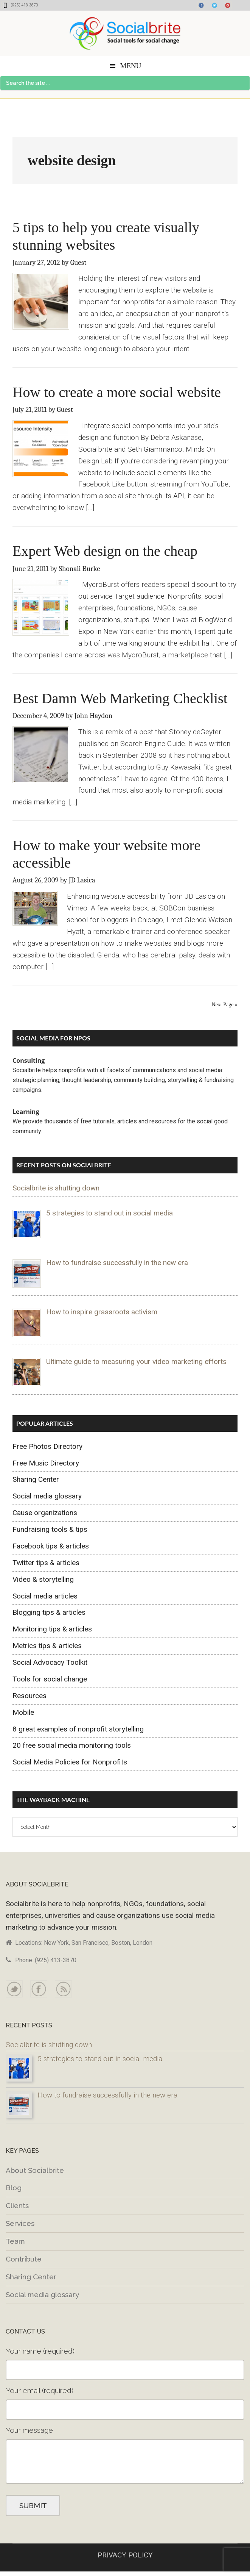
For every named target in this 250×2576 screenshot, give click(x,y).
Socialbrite (125, 33)
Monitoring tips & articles (52, 1629)
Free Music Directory (45, 1463)
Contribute (24, 2259)
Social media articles (45, 1596)
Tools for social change (49, 1679)
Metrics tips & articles (47, 1645)
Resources (29, 1695)
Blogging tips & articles (48, 1612)
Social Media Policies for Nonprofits (69, 1762)
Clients (17, 2205)
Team (15, 2241)
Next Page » (225, 1004)
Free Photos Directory (47, 1446)
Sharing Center (35, 1479)
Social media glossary (47, 1496)
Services (20, 2223)
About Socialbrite (35, 2170)
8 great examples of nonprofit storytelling (78, 1729)
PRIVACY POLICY (125, 2555)
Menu (130, 66)
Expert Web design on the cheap (104, 551)
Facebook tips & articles (50, 1546)
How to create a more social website (116, 392)
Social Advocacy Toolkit (49, 1662)
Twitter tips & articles (45, 1562)
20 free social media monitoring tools (71, 1745)
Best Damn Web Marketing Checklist (119, 698)
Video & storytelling (43, 1579)
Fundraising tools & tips (49, 1529)
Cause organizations (44, 1512)
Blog (14, 2187)
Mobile (23, 1712)
